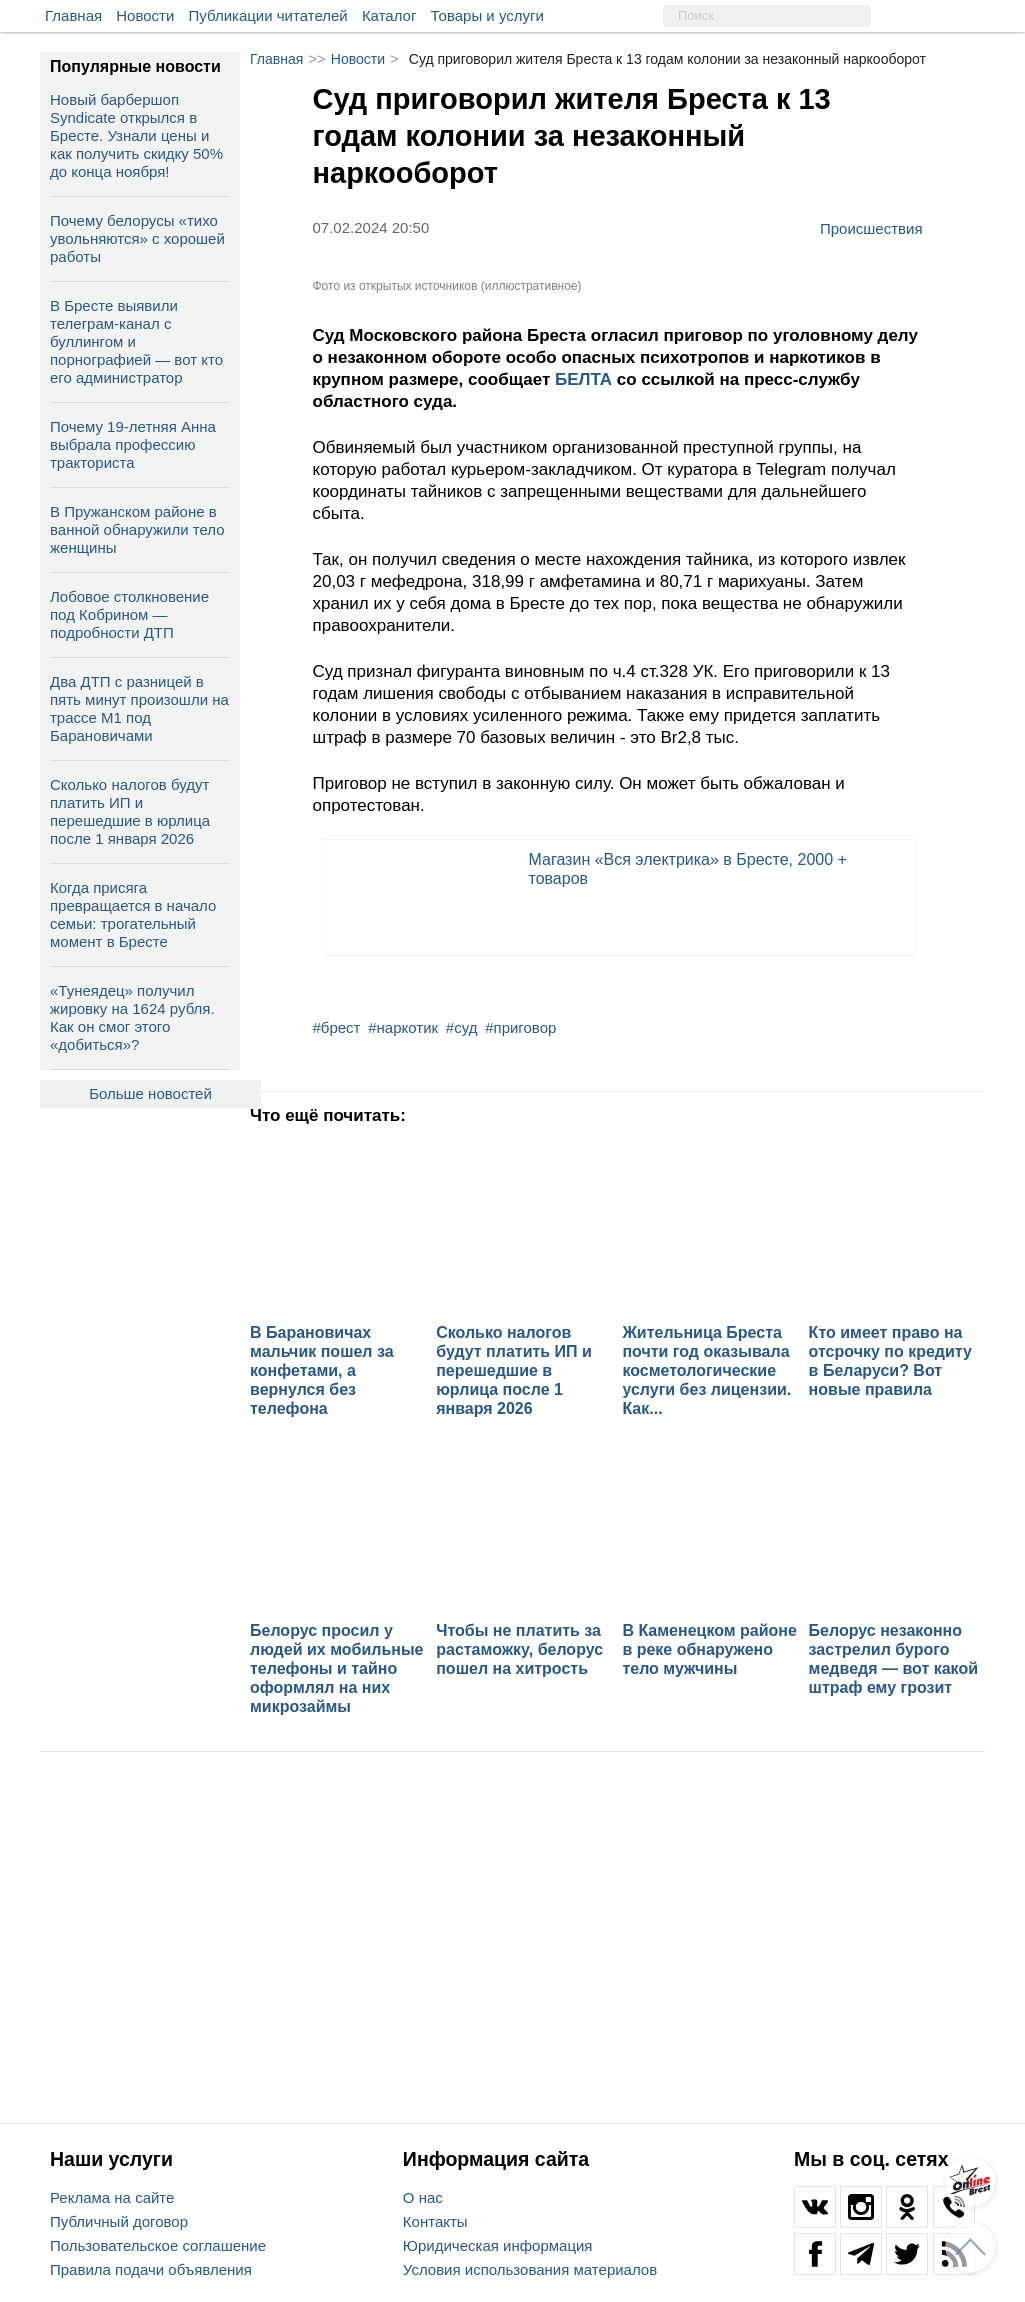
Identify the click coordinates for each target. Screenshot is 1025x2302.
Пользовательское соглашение (158, 2245)
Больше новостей (150, 1093)
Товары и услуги (487, 15)
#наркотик (403, 1027)
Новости (145, 15)
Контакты (435, 2221)
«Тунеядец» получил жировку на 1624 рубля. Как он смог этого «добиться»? (132, 1017)
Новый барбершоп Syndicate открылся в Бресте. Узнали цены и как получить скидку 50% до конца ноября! (136, 135)
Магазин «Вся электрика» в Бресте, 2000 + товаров (688, 869)
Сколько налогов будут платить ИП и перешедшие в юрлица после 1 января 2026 (130, 811)
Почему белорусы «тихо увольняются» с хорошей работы (137, 238)
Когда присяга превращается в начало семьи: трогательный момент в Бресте (133, 914)
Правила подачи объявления (151, 2269)
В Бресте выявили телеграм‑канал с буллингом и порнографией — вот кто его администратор (136, 341)
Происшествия (871, 228)
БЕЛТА (586, 379)
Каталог (389, 15)
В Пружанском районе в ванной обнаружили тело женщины (137, 529)
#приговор (520, 1027)
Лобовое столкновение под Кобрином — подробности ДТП (129, 614)
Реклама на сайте (112, 2197)
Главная (73, 15)
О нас (423, 2197)
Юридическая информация (498, 2245)
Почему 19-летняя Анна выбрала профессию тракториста (133, 444)
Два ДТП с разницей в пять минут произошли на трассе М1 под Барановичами (139, 708)
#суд (462, 1027)
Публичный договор (119, 2221)
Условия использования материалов (530, 2269)
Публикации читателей (268, 15)
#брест (337, 1027)
